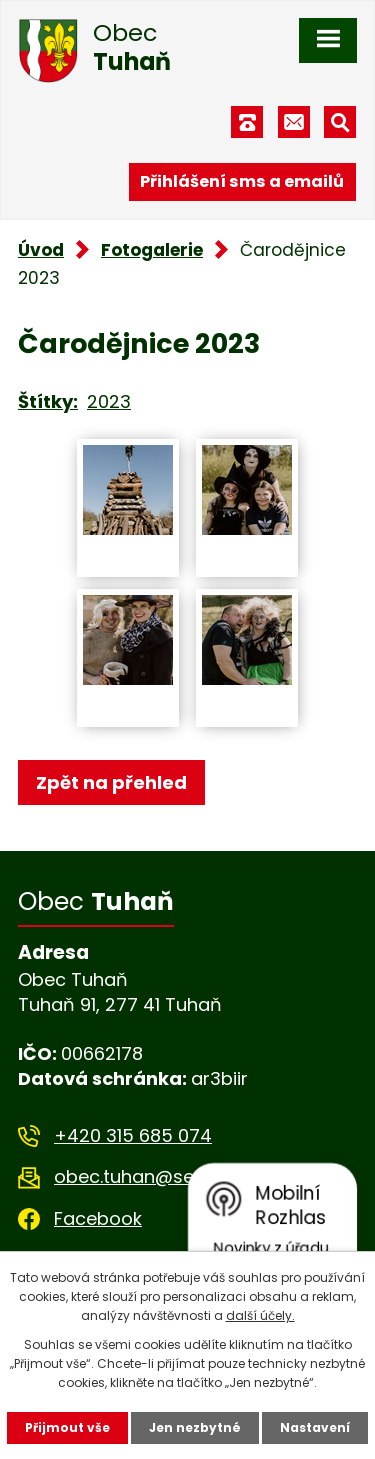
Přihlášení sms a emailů (242, 181)
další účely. (260, 1315)
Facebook (98, 1218)
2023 (109, 401)
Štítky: (48, 401)
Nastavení (315, 1427)
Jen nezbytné (195, 1427)
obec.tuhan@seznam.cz (160, 1176)
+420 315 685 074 (133, 1135)
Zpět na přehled (111, 782)
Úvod (41, 250)
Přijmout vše (67, 1427)
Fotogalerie (152, 250)
